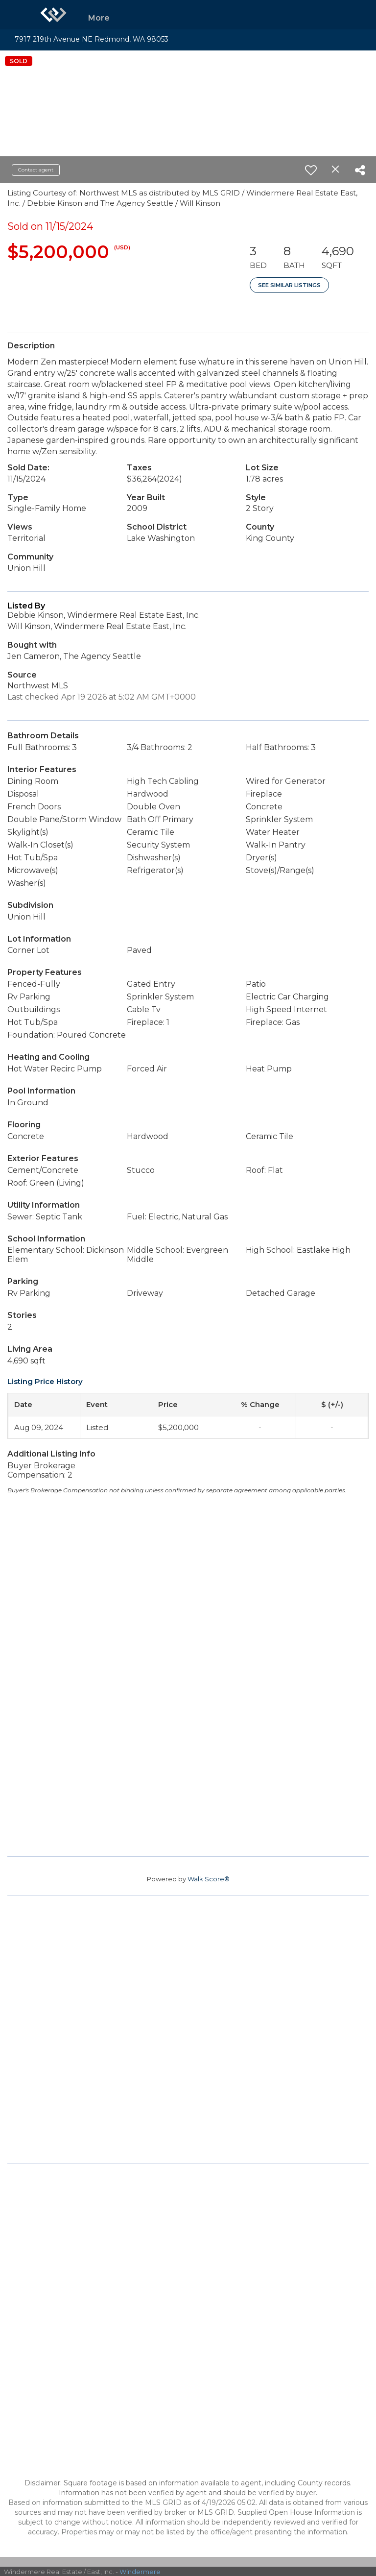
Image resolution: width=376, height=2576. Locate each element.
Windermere (140, 2572)
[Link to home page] (53, 14)
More (99, 18)
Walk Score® (209, 1879)
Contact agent (35, 170)
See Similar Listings (289, 285)
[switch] (311, 170)
